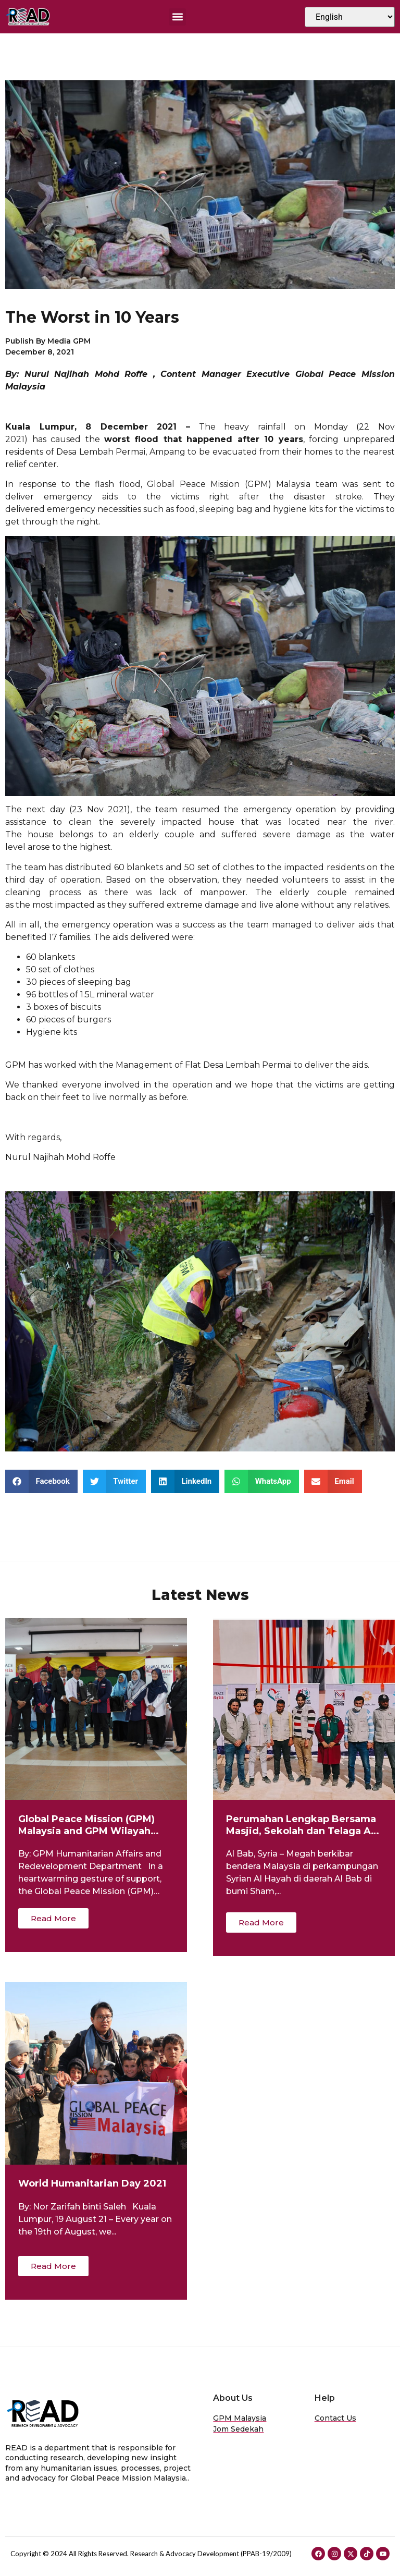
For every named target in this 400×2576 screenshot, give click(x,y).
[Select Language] (350, 17)
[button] (177, 17)
